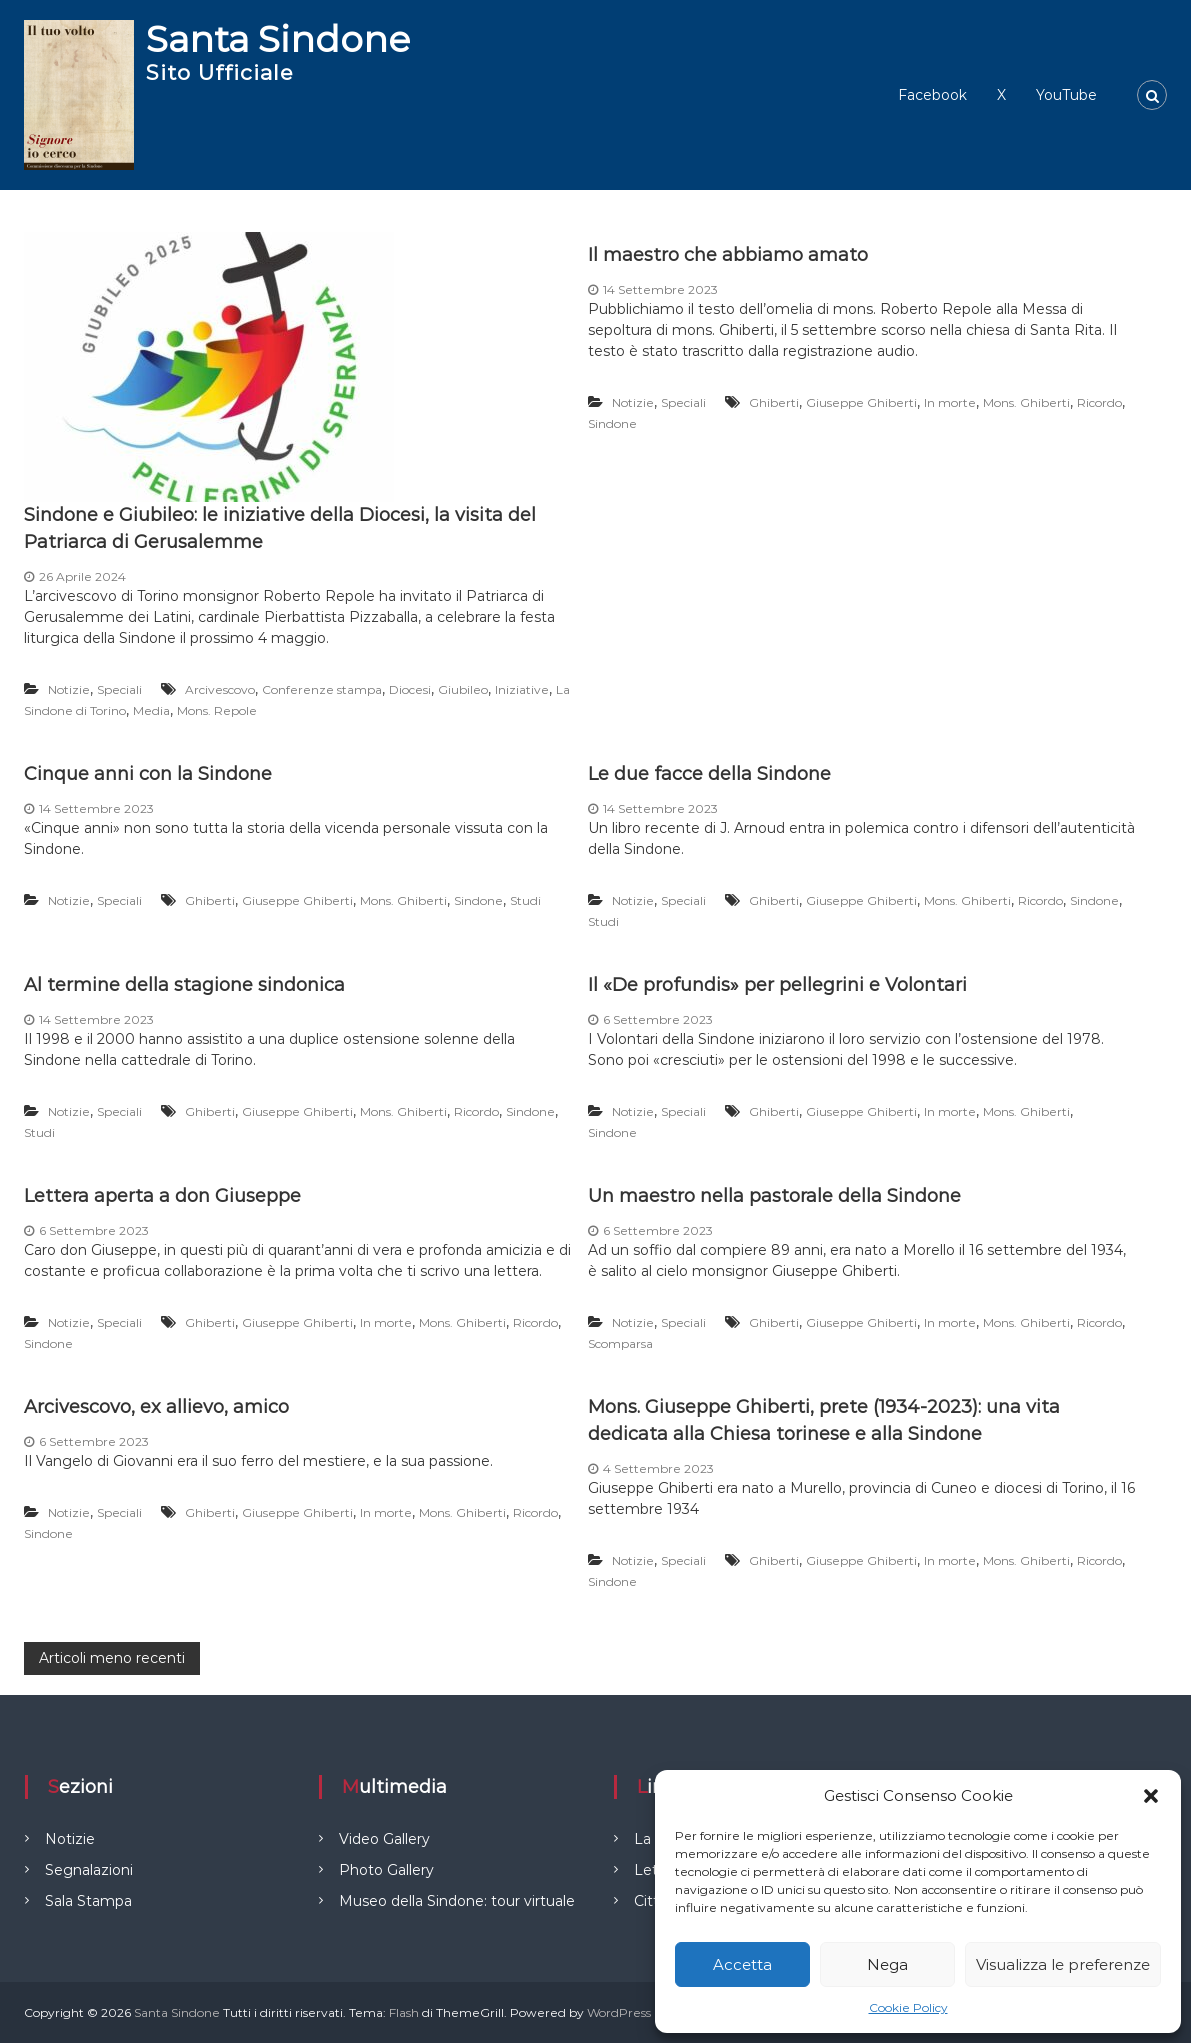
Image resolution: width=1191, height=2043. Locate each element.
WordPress (619, 2012)
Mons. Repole (217, 710)
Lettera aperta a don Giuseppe (162, 1196)
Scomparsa (620, 1343)
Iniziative (522, 689)
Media (151, 710)
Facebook (932, 95)
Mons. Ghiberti (1026, 402)
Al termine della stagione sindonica (184, 985)
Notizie (69, 689)
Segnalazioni (89, 1870)
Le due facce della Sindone (709, 774)
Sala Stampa (88, 1901)
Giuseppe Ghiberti (861, 402)
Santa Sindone (278, 39)
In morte (950, 402)
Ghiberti (774, 402)
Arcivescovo (220, 689)
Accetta (742, 1964)
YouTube (1066, 95)
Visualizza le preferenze (1063, 1964)
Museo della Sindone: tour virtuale (457, 1901)
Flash (404, 2012)
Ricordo (1099, 402)
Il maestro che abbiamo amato (728, 255)
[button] (1151, 1796)
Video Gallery (384, 1839)
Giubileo (463, 689)
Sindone (612, 423)
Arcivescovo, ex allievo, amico (156, 1407)
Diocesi (410, 689)
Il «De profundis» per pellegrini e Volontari (777, 985)
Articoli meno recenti (112, 1658)
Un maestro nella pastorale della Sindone (774, 1196)
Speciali (119, 689)
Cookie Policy (908, 2007)
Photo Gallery (386, 1870)
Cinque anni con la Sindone (148, 774)
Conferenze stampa (322, 689)
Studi (525, 900)
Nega (887, 1964)
